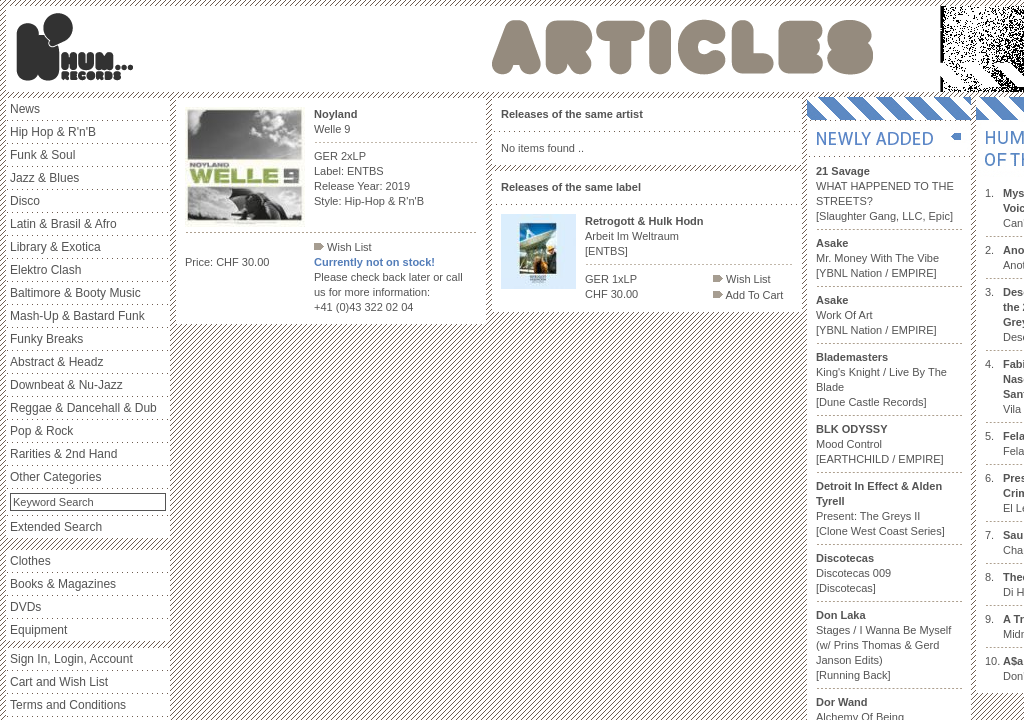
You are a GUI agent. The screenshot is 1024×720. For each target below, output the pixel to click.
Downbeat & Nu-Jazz (66, 385)
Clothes (30, 561)
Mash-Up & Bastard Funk (77, 316)
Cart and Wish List (59, 682)
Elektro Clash (45, 270)
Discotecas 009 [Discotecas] (853, 573)
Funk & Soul (42, 155)
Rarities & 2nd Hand (63, 454)
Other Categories (55, 477)
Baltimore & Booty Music (75, 293)
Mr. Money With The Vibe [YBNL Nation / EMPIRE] (877, 258)
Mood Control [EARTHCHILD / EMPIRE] (880, 444)
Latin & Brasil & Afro (63, 224)
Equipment (38, 630)
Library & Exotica (55, 247)
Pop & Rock (41, 431)
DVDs (25, 607)
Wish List (343, 247)
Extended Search (56, 527)
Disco (25, 201)
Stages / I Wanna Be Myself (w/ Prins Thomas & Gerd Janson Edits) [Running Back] (883, 645)
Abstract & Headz (56, 362)
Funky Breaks (46, 339)
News (25, 109)
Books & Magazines (63, 584)
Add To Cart (748, 295)
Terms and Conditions (68, 705)
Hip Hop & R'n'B (53, 132)
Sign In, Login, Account (71, 659)
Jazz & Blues (44, 178)
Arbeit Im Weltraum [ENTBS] (644, 236)
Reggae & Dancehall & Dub (83, 408)
